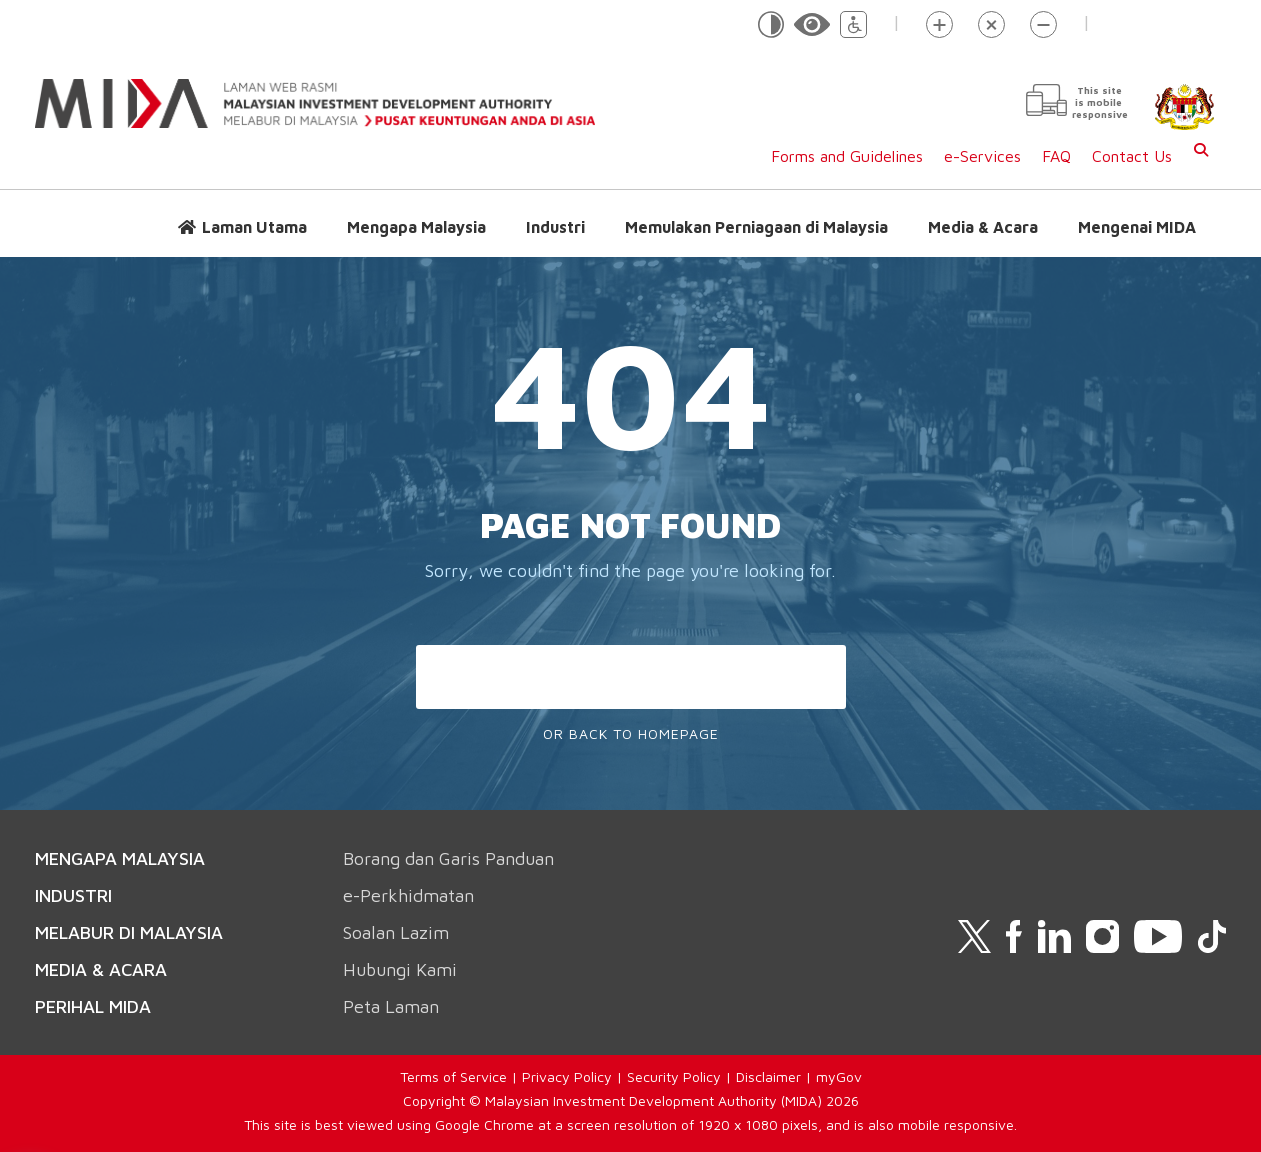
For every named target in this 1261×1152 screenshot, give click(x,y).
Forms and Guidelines (847, 156)
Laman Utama (254, 227)
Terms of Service (453, 1076)
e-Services (982, 156)
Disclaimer (768, 1076)
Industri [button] (555, 227)
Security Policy (674, 1076)
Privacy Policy (567, 1076)
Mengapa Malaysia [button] (416, 227)
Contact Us (1132, 156)
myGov (839, 1076)
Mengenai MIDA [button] (1137, 227)
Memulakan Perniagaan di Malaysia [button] (756, 227)
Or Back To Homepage (631, 733)
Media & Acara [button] (983, 227)
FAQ (1056, 156)
